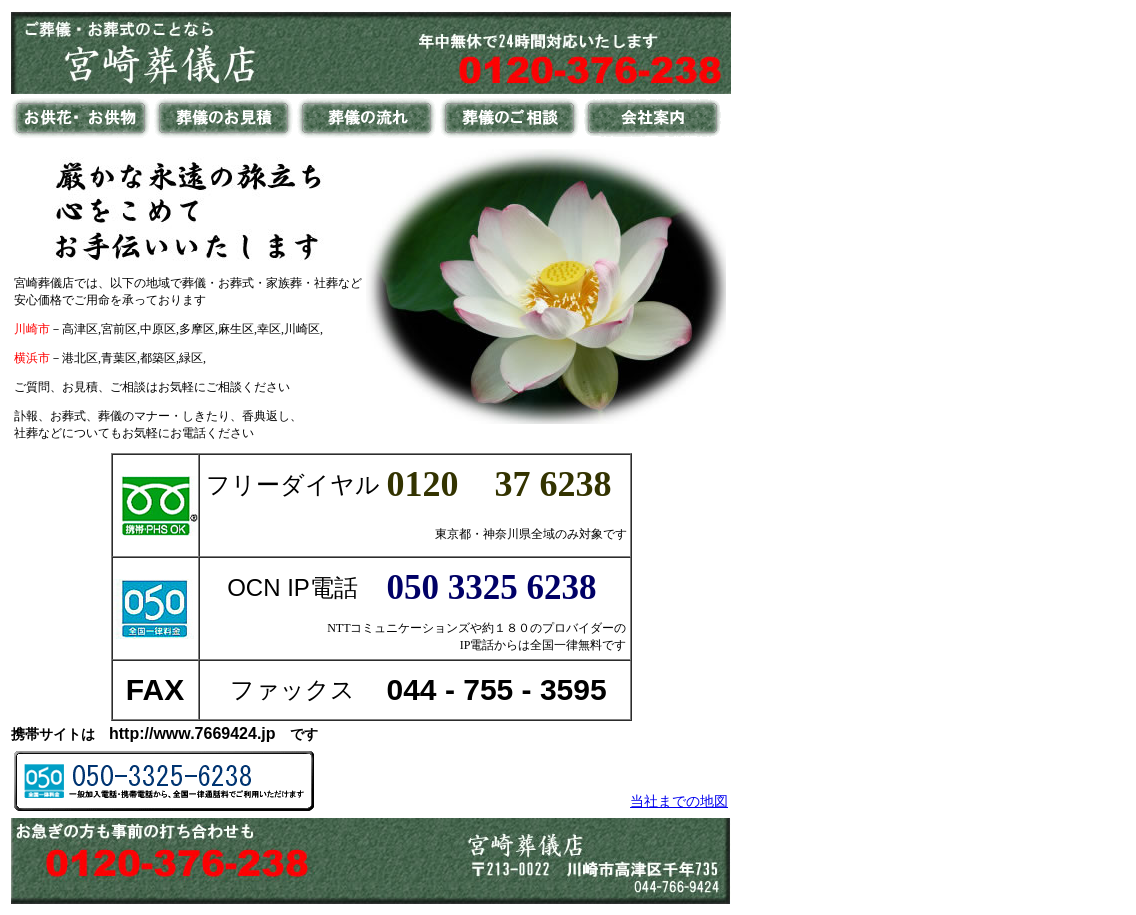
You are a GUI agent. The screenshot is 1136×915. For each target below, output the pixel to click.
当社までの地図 (679, 801)
